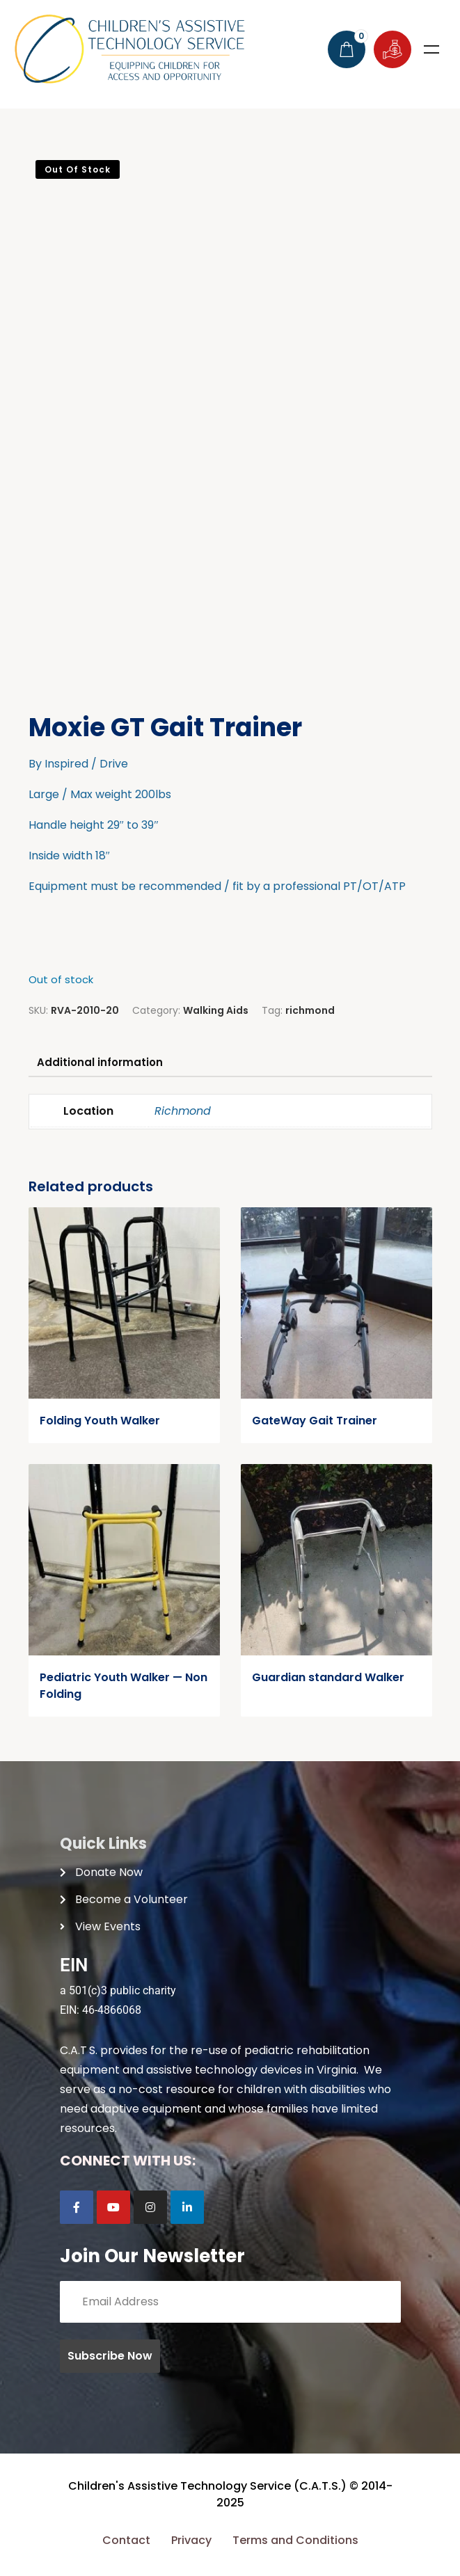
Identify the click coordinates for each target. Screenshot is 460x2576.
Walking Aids (215, 1010)
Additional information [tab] (104, 1064)
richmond (310, 1010)
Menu (431, 49)
